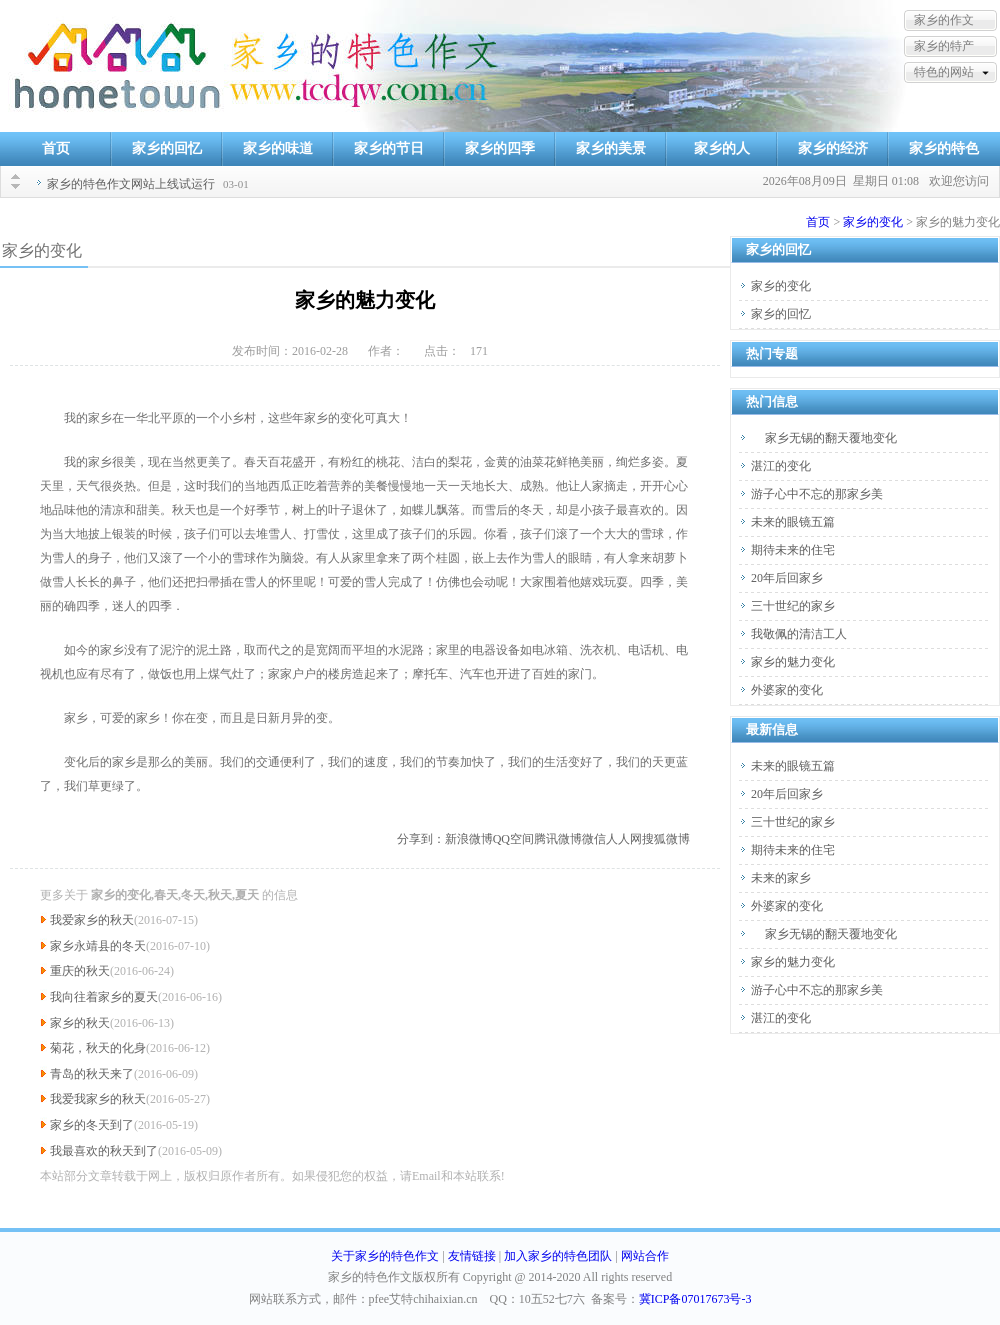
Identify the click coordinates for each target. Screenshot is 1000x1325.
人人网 (624, 839)
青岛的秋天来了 (92, 1074)
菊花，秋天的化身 (98, 1048)
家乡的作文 (944, 20)
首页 (56, 148)
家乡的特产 (944, 46)
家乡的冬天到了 (92, 1125)
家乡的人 (722, 148)
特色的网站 (944, 72)
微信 (594, 839)
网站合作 (645, 1256)
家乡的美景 (611, 148)
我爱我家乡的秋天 (98, 1099)
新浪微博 (469, 839)
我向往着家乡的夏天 (104, 997)
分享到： (421, 839)
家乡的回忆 (167, 148)
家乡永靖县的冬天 (98, 946)
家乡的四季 (500, 148)
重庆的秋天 (80, 971)
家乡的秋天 (80, 1023)
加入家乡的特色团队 (558, 1256)
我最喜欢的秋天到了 (104, 1151)
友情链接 (472, 1256)
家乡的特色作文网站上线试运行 (131, 184)
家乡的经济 (833, 148)
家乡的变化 (873, 222)
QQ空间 (513, 839)
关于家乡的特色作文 (385, 1256)
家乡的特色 (944, 148)
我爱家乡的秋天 (92, 920)
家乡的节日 (389, 148)
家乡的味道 (278, 148)
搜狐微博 (666, 839)
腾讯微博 (558, 839)
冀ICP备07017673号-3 (695, 1299)
